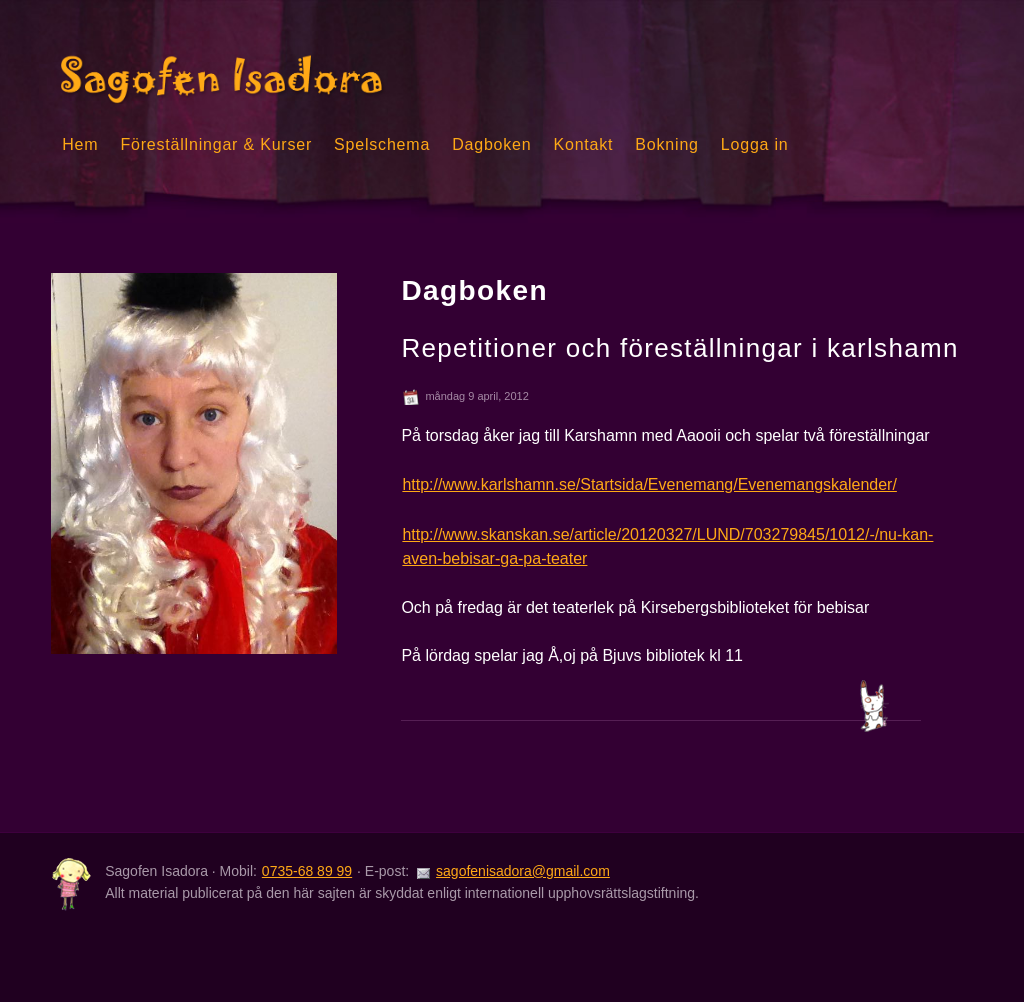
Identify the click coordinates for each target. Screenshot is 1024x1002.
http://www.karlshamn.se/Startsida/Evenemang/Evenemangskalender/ (649, 484)
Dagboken (491, 144)
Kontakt (584, 144)
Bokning (666, 144)
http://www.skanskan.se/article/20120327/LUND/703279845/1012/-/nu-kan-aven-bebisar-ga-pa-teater (667, 546)
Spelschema (382, 144)
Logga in (755, 144)
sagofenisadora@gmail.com (523, 871)
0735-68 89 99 (307, 871)
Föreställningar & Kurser (216, 144)
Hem (80, 144)
